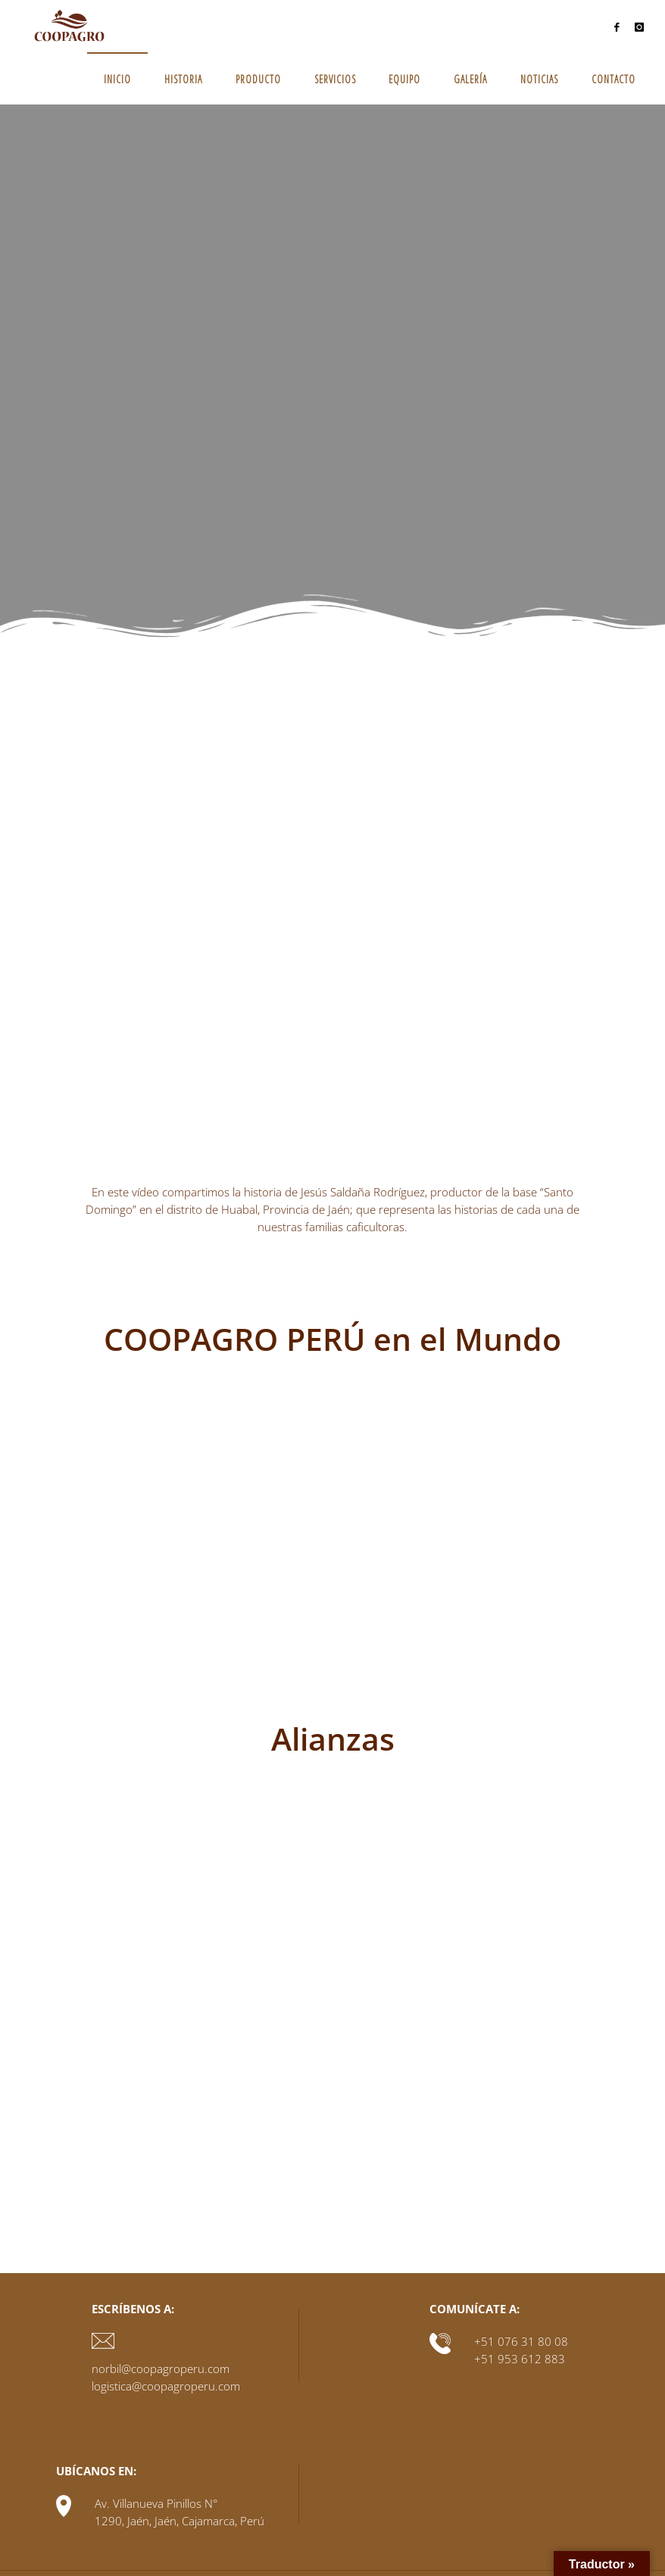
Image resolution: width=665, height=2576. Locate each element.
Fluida (560, 2544)
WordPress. (615, 2544)
